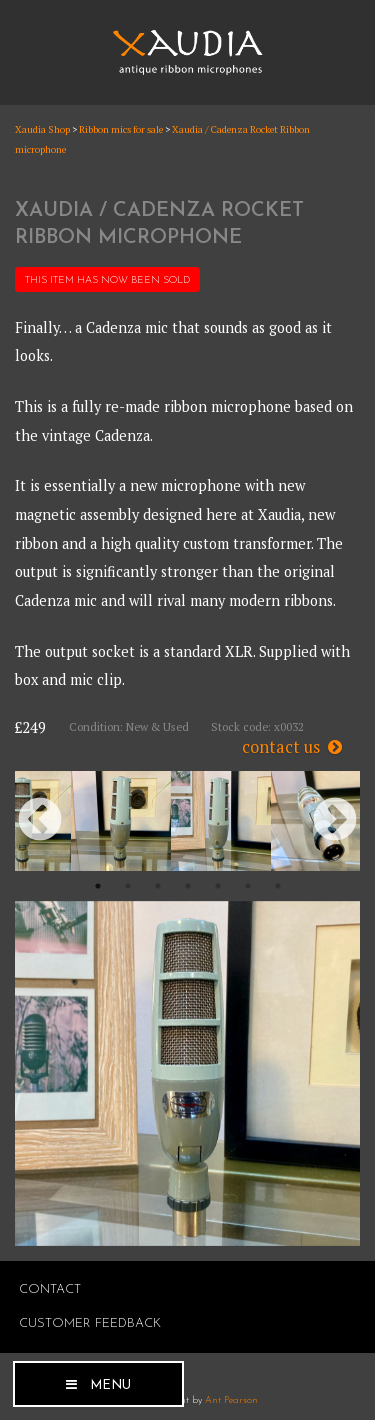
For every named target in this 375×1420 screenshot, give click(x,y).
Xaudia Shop (42, 129)
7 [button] (278, 886)
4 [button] (188, 886)
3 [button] (158, 886)
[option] (121, 821)
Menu (110, 1385)
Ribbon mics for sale (121, 129)
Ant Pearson (231, 1400)
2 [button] (128, 886)
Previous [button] (40, 821)
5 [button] (218, 886)
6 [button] (248, 886)
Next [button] (335, 821)
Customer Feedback (90, 1323)
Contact (50, 1289)
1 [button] (98, 886)
